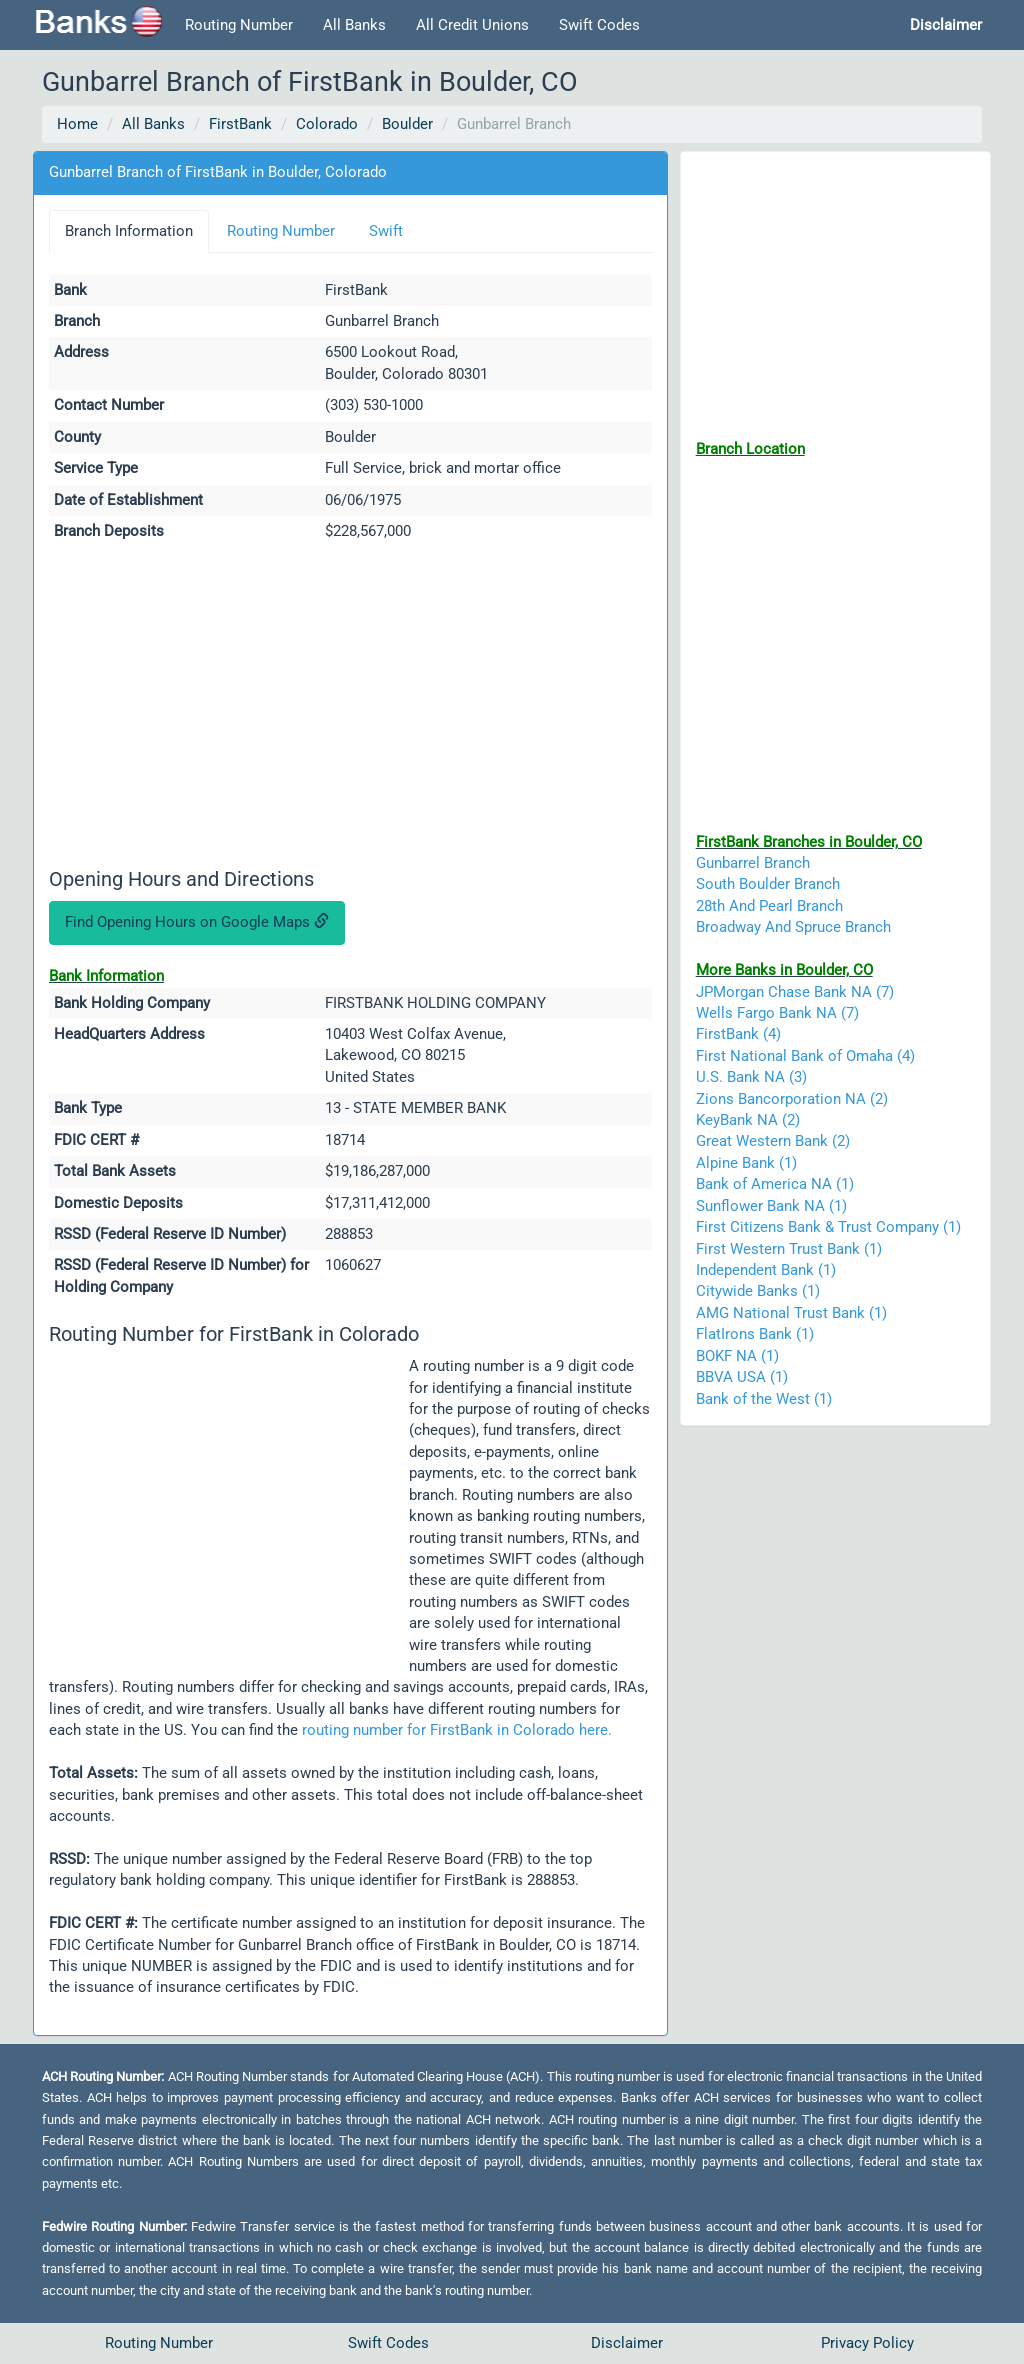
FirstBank (240, 124)
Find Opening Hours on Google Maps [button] (197, 922)
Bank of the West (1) (764, 1399)
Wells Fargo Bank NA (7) (777, 1013)
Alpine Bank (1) (746, 1163)
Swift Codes (599, 25)
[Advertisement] (350, 708)
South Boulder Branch (768, 884)
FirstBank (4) (738, 1034)
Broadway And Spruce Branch (793, 927)
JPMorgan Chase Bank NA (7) (795, 992)
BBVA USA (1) (742, 1377)
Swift (386, 231)
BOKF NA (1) (737, 1356)
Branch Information (129, 231)
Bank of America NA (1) (775, 1184)
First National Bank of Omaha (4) (805, 1056)
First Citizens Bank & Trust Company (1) (828, 1227)
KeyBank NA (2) (748, 1120)
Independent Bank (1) (766, 1270)
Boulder (407, 124)
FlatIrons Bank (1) (755, 1334)
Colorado (327, 124)
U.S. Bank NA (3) (751, 1077)
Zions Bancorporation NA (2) (792, 1099)
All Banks (354, 25)
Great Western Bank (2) (773, 1141)
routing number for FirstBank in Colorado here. (457, 1730)
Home (77, 124)
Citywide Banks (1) (758, 1291)
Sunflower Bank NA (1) (771, 1206)
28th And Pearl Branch (769, 906)
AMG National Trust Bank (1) (791, 1313)
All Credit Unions (472, 25)
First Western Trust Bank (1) (789, 1249)
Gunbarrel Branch (753, 863)
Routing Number (239, 25)
